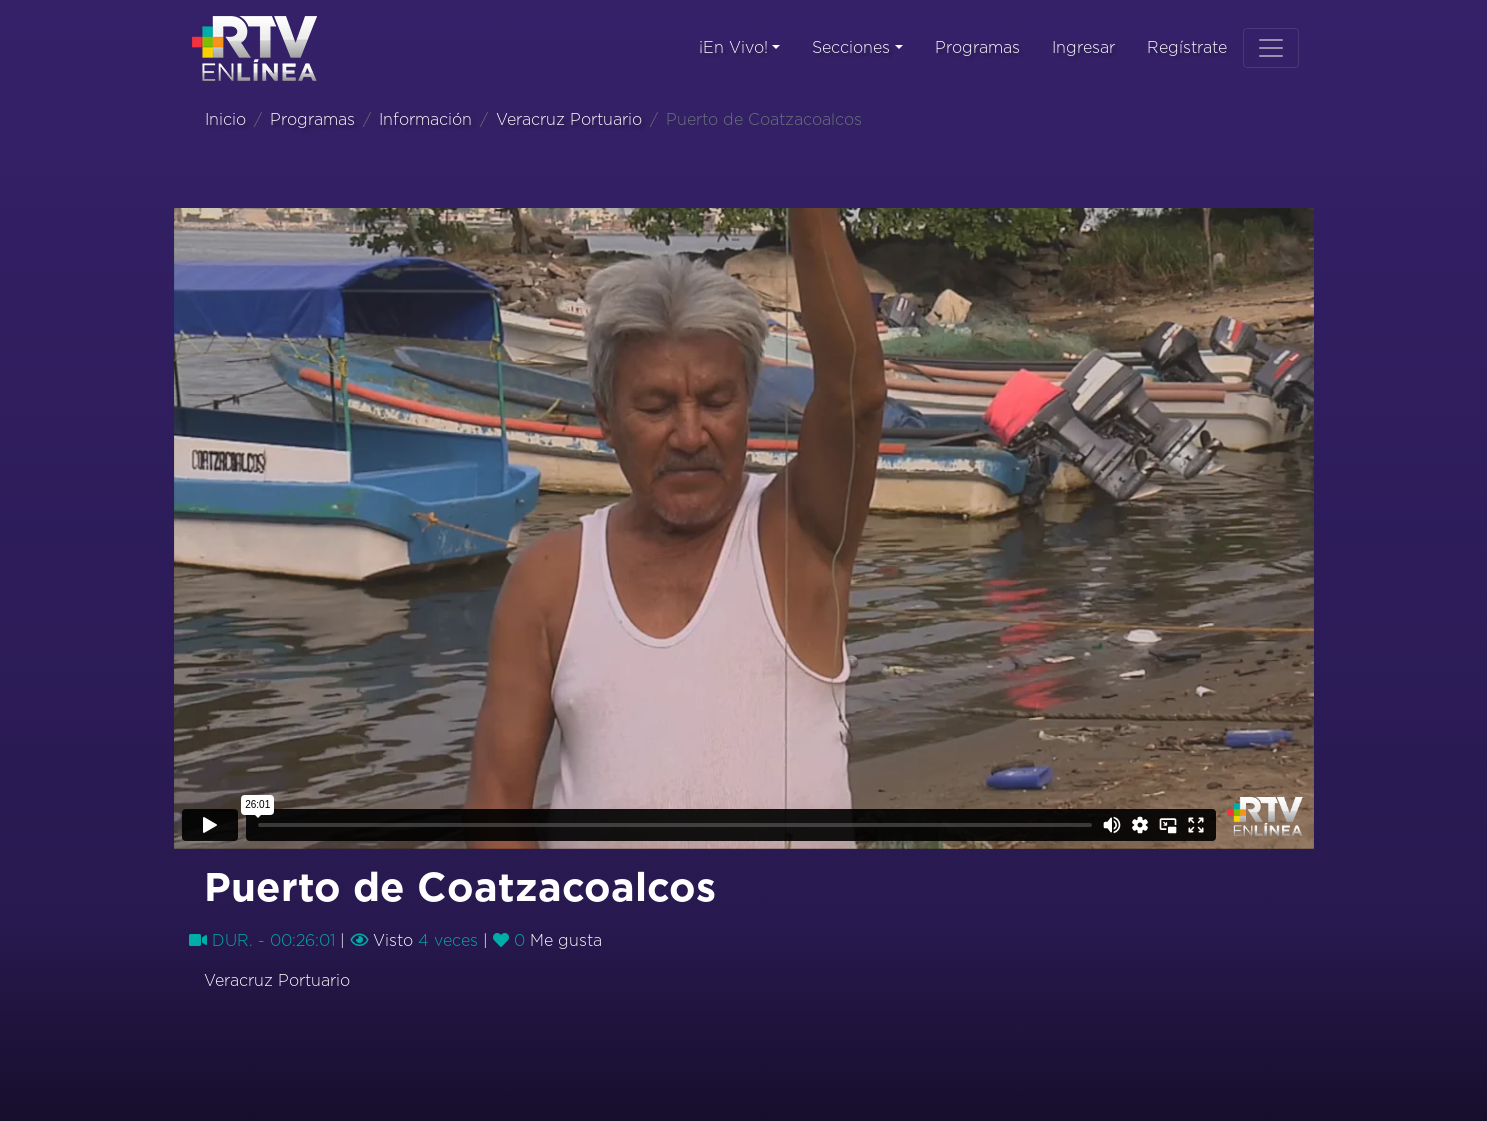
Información (425, 120)
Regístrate (1187, 48)
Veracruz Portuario (569, 120)
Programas (977, 48)
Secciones (851, 48)
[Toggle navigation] (1271, 48)
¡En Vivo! (733, 48)
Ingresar (1083, 48)
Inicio (225, 120)
